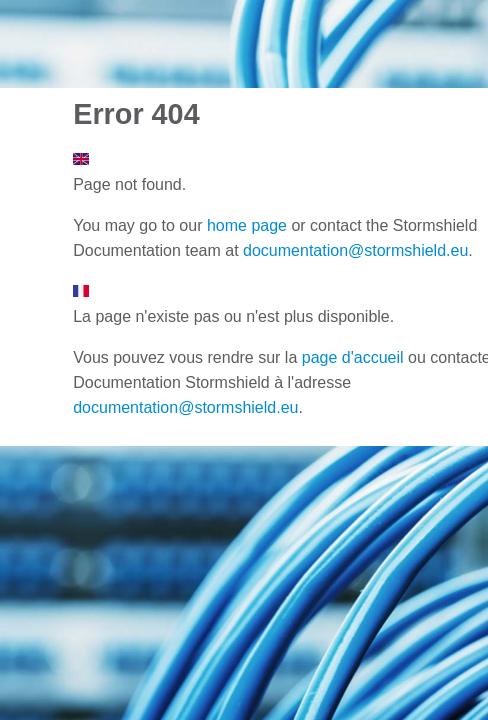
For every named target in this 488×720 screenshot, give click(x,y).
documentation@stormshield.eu (355, 250)
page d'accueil (353, 357)
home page (247, 225)
